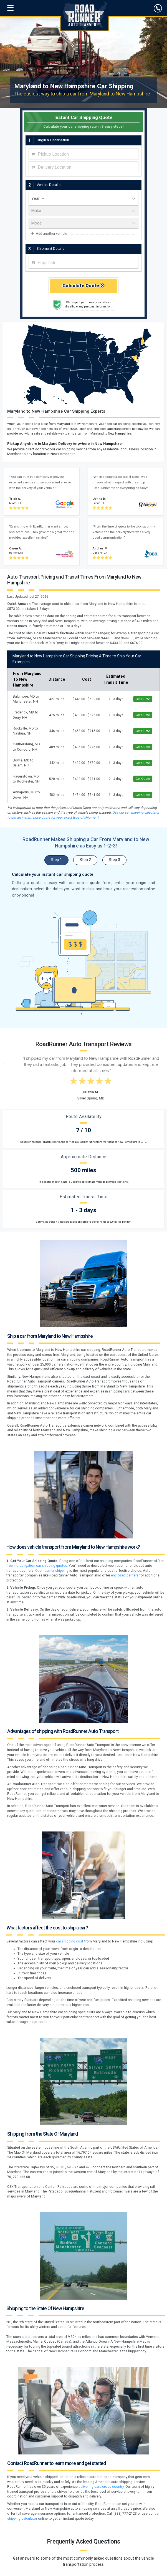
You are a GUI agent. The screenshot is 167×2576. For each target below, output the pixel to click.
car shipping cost (69, 1941)
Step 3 (114, 859)
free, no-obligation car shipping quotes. (37, 1566)
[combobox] (83, 154)
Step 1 (56, 859)
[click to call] (158, 8)
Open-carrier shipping (52, 1571)
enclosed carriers (124, 1575)
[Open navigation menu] (10, 8)
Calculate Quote (83, 285)
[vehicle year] (83, 198)
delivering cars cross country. (102, 2487)
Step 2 (85, 859)
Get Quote (143, 699)
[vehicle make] (83, 210)
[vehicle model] (83, 223)
